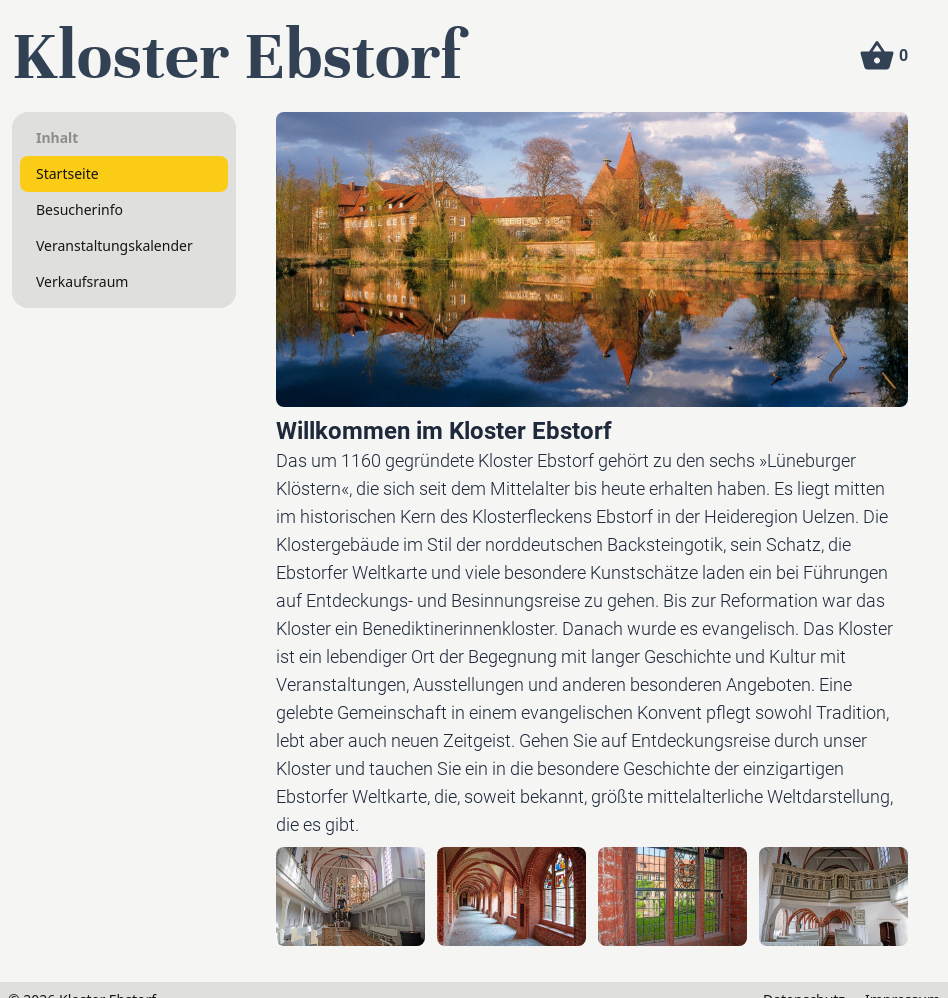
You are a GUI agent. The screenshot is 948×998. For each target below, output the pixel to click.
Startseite (67, 173)
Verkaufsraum (82, 281)
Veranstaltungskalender (114, 245)
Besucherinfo (79, 209)
